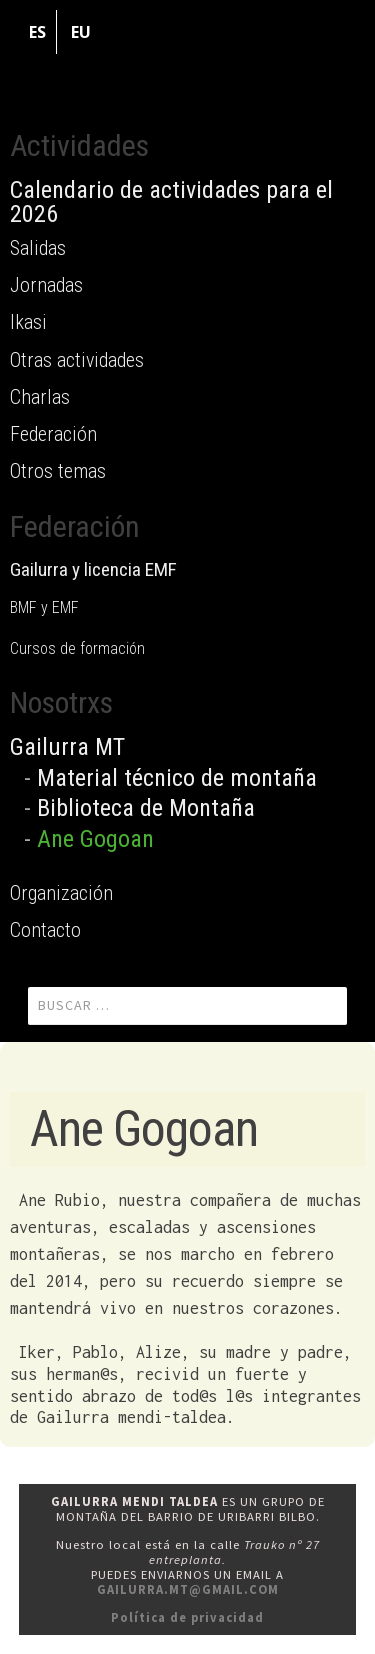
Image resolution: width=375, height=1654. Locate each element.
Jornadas (46, 285)
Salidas (38, 248)
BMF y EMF (44, 607)
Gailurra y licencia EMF (93, 569)
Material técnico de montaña (177, 778)
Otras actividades (77, 360)
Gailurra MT (67, 747)
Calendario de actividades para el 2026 (171, 202)
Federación (53, 434)
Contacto (45, 930)
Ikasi (28, 322)
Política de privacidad (187, 1617)
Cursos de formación (77, 648)
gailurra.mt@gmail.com (188, 1589)
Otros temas (58, 471)
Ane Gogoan (95, 839)
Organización (61, 893)
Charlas (40, 397)
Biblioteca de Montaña (146, 808)
